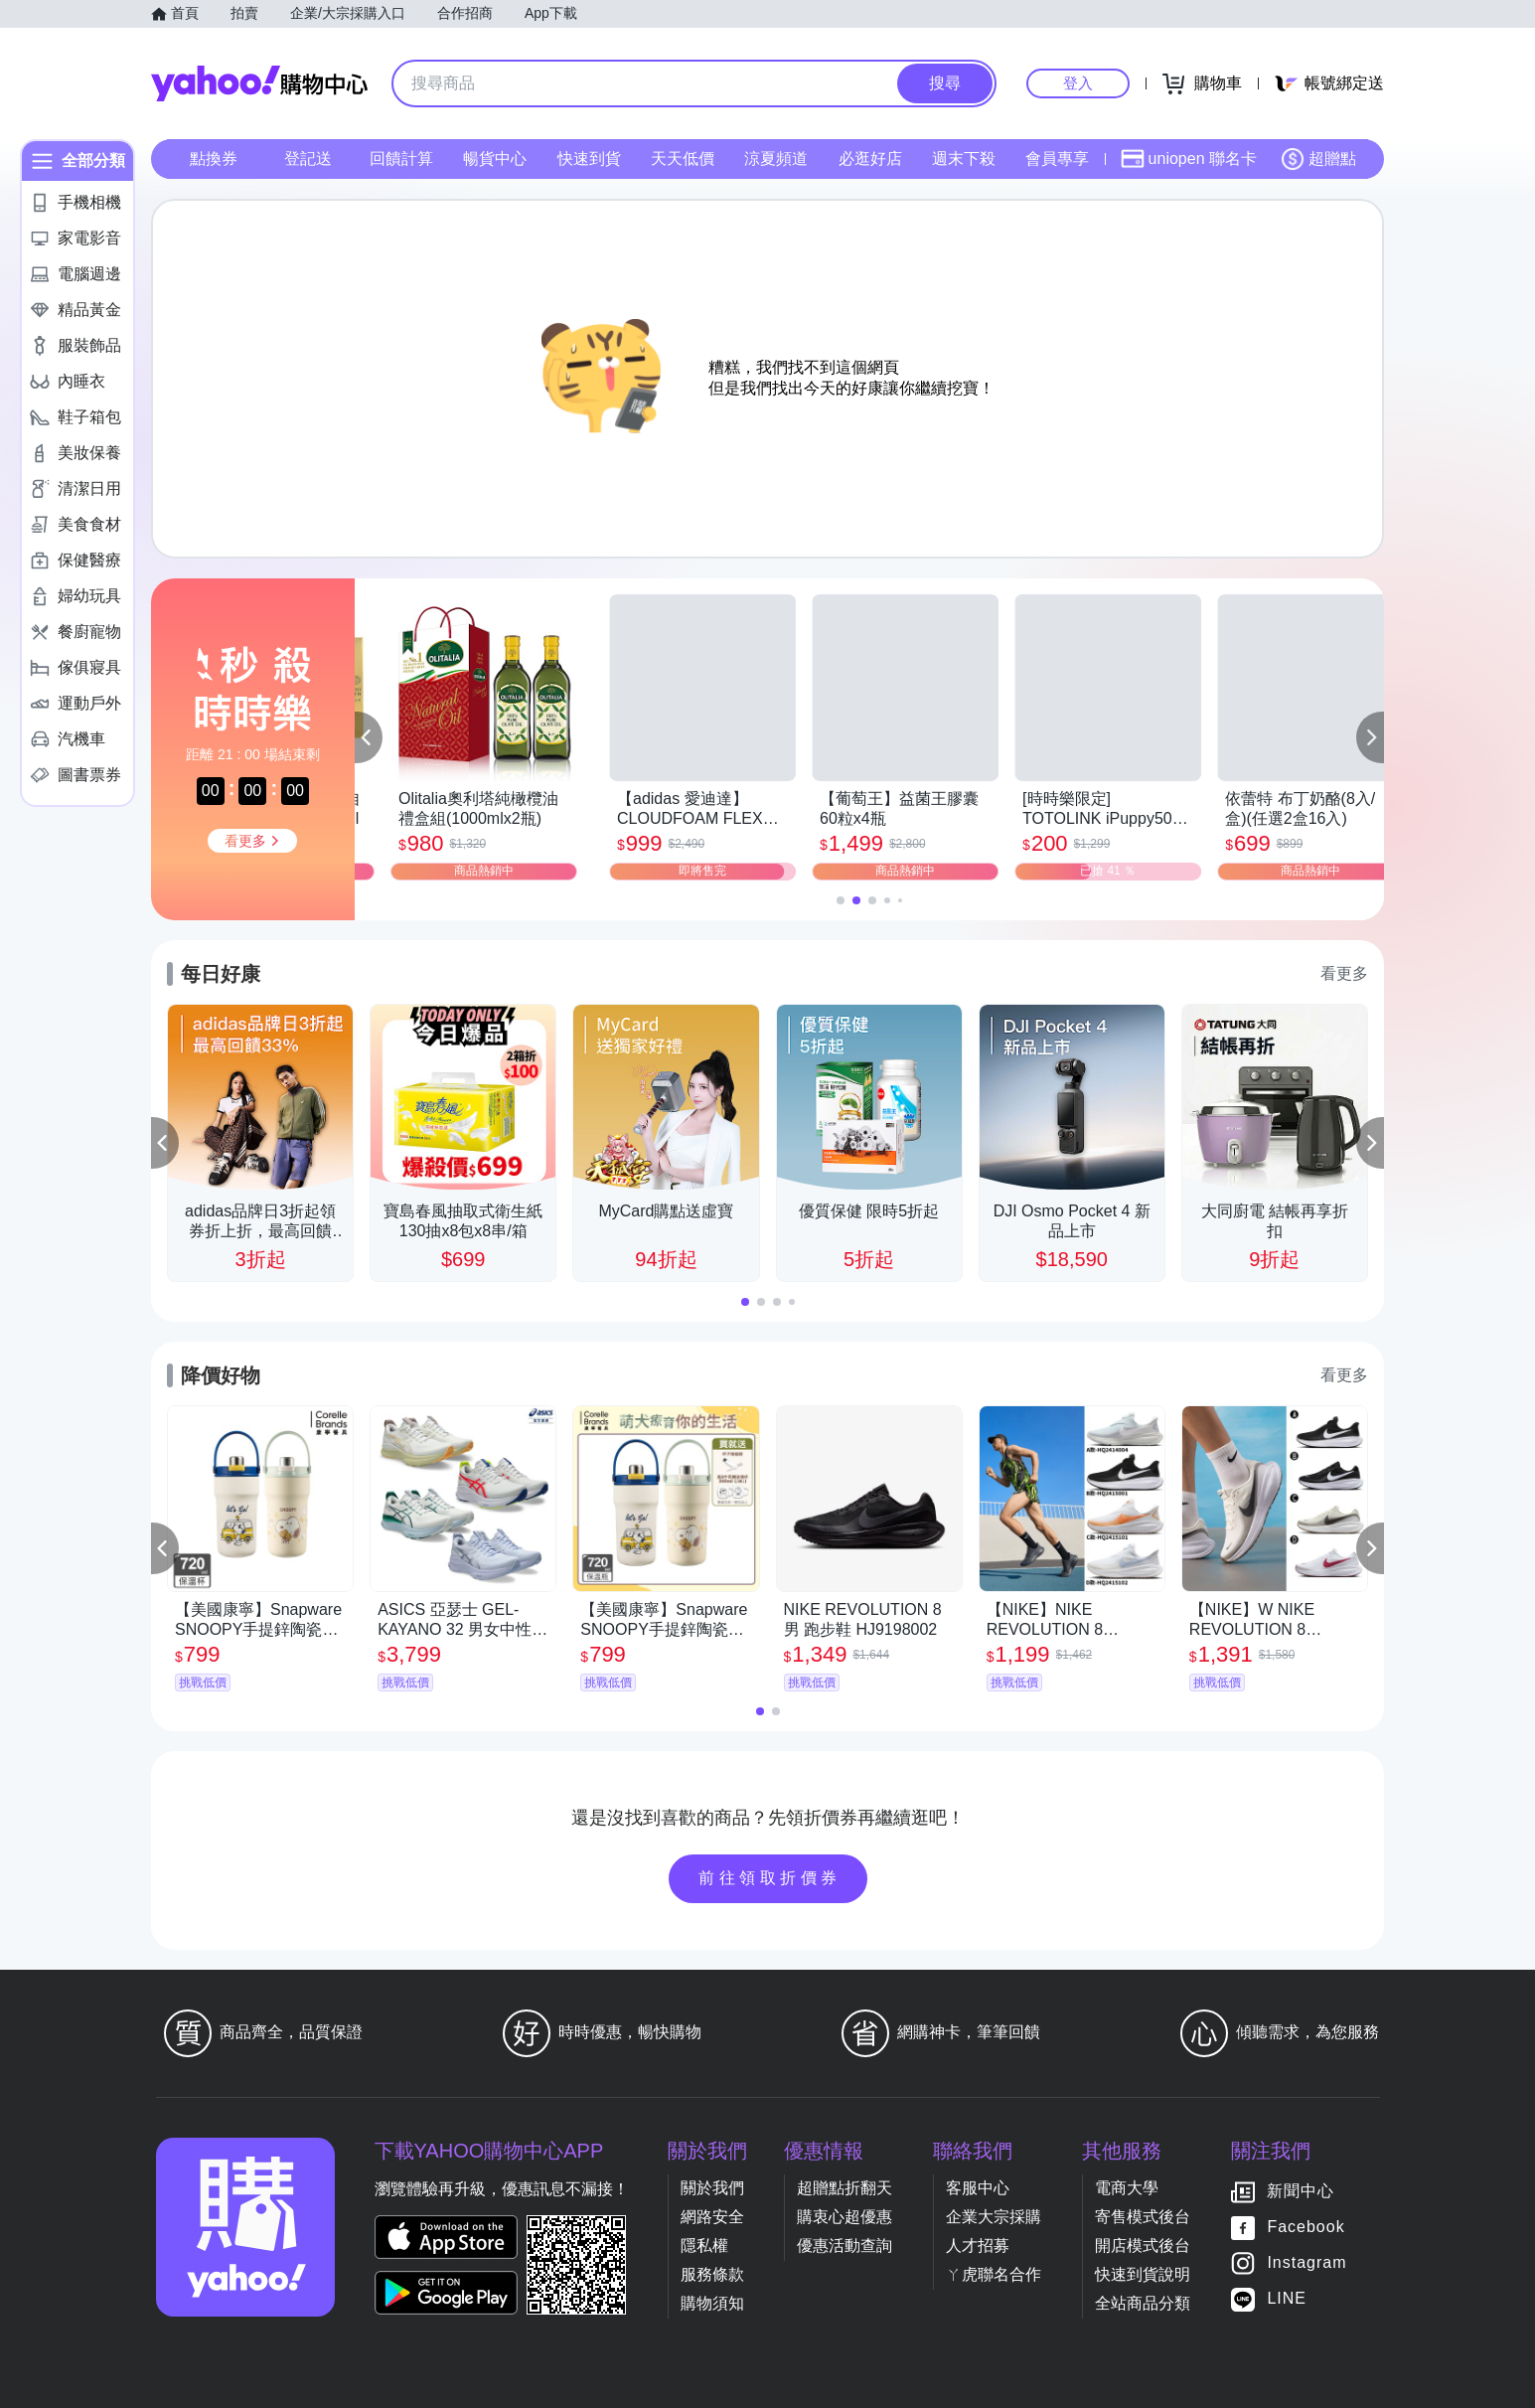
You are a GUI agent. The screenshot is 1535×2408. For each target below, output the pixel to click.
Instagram (1306, 2263)
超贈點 (1318, 159)
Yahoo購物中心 (259, 83)
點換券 (213, 158)
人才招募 (977, 2245)
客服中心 (977, 2187)
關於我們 (712, 2187)
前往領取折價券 (770, 1877)
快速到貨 (589, 158)
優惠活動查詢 (844, 2245)
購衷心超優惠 (844, 2216)
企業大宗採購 (993, 2216)
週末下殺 (964, 158)
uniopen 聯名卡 (1189, 159)
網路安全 (712, 2216)
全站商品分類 (1142, 2303)
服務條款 (712, 2274)
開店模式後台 (1142, 2245)
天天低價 (682, 158)
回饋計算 (401, 158)
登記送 (308, 158)
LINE (1286, 2299)
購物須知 (712, 2303)
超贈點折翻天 (844, 2187)
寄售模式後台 (1142, 2216)
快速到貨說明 (1142, 2274)
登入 (1078, 83)
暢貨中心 (495, 158)
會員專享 (1057, 158)
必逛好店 (870, 158)
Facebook (1305, 2227)
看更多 (1344, 973)
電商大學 (1126, 2187)
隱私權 (704, 2245)
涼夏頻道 (776, 158)
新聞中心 (1300, 2191)
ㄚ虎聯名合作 (993, 2274)
